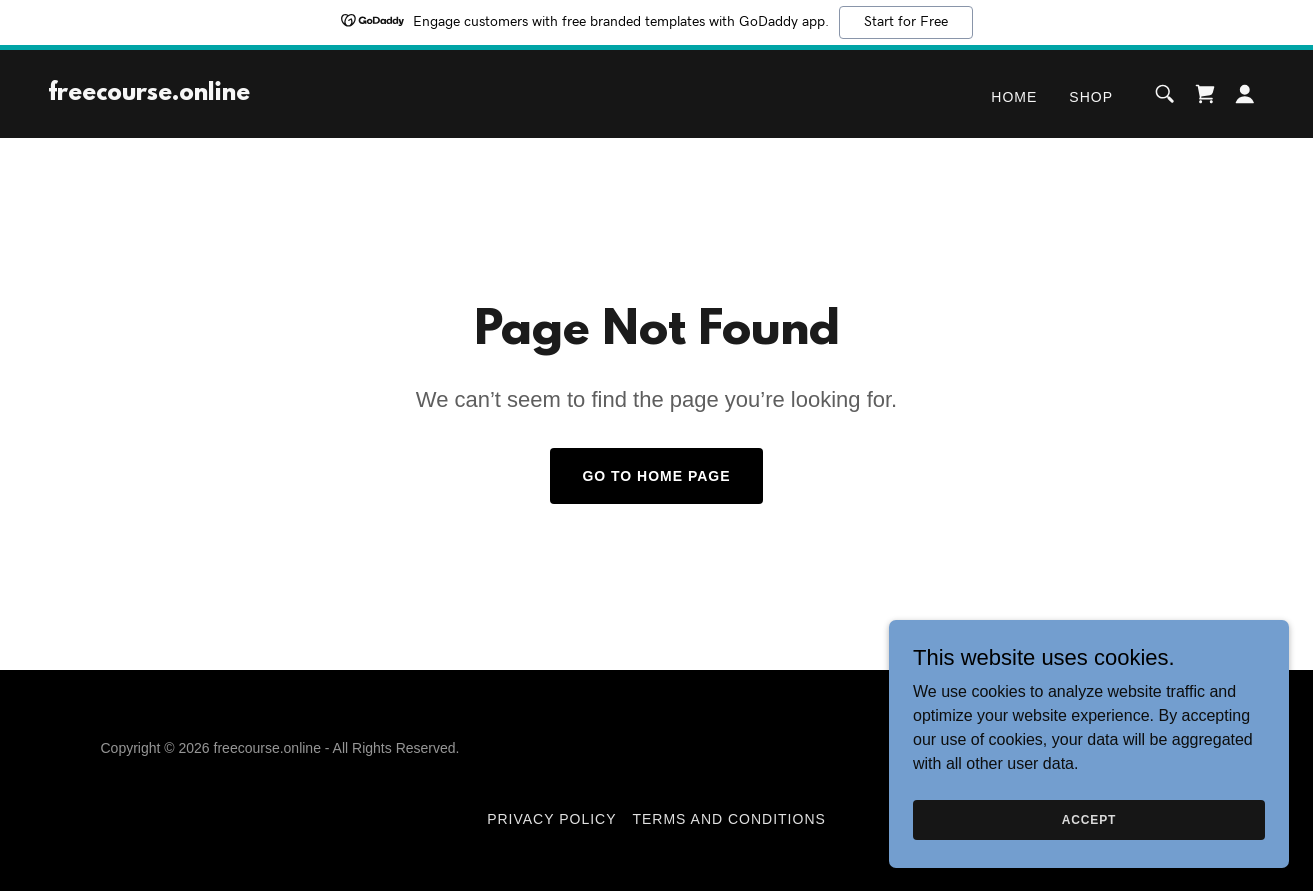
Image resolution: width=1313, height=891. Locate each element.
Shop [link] (1091, 97)
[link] (149, 94)
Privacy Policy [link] (551, 819)
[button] (1245, 94)
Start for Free (906, 22)
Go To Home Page (656, 476)
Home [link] (1014, 97)
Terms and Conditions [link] (728, 819)
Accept (1089, 819)
